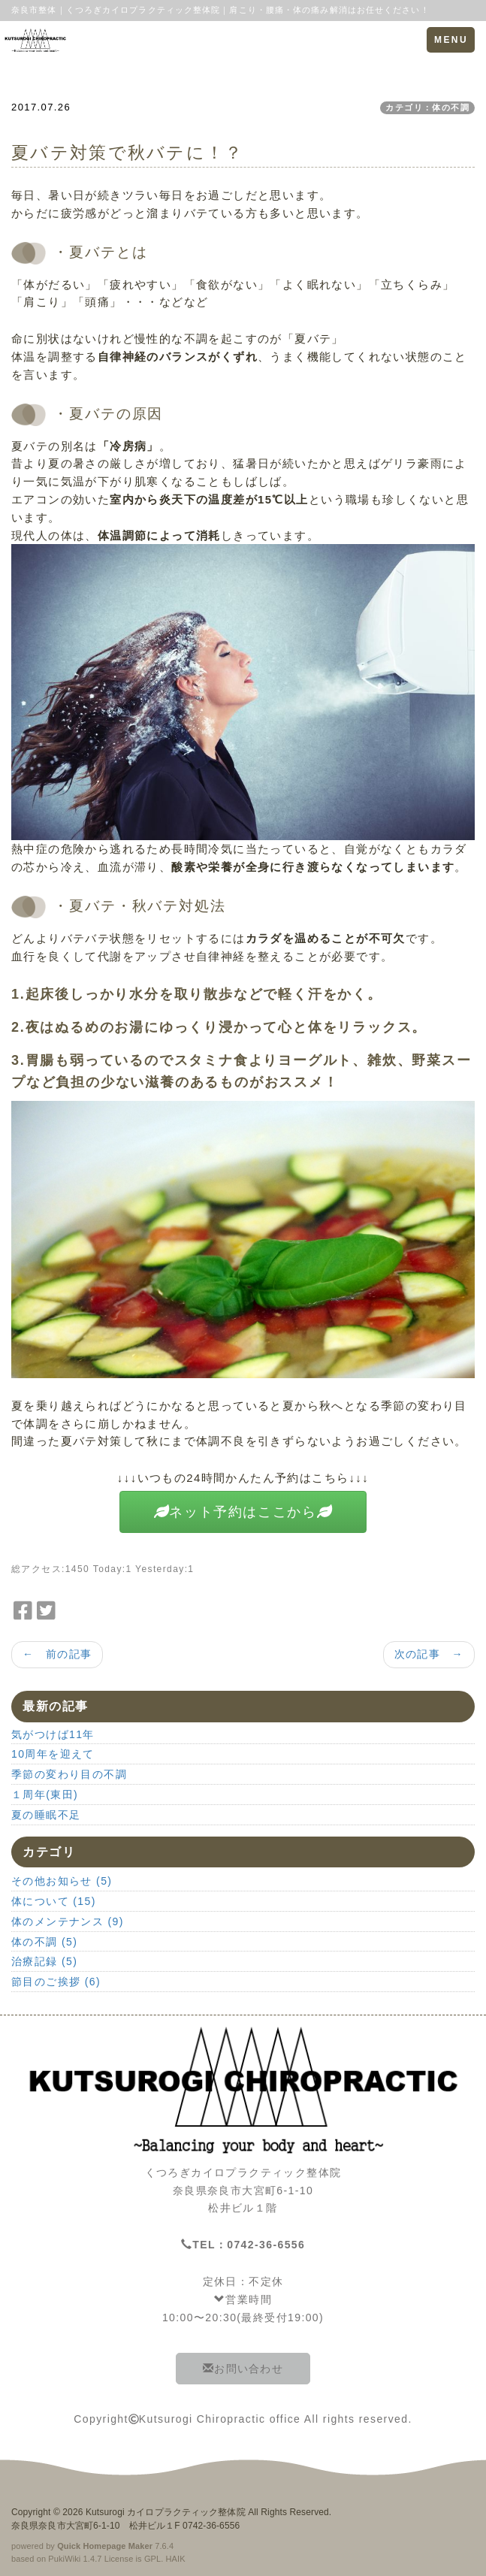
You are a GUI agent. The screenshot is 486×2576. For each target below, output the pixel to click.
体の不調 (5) (44, 1942)
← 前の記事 (57, 1654)
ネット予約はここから (243, 1511)
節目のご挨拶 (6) (56, 1982)
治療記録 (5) (44, 1961)
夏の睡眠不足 (45, 1815)
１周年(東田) (44, 1794)
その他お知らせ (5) (61, 1881)
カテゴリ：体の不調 (427, 107)
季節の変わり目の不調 (69, 1774)
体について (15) (53, 1901)
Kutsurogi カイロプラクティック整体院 (166, 2512)
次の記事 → (428, 1654)
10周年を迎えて (53, 1754)
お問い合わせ (243, 2369)
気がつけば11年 (53, 1734)
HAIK (176, 2558)
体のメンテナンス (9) (67, 1921)
